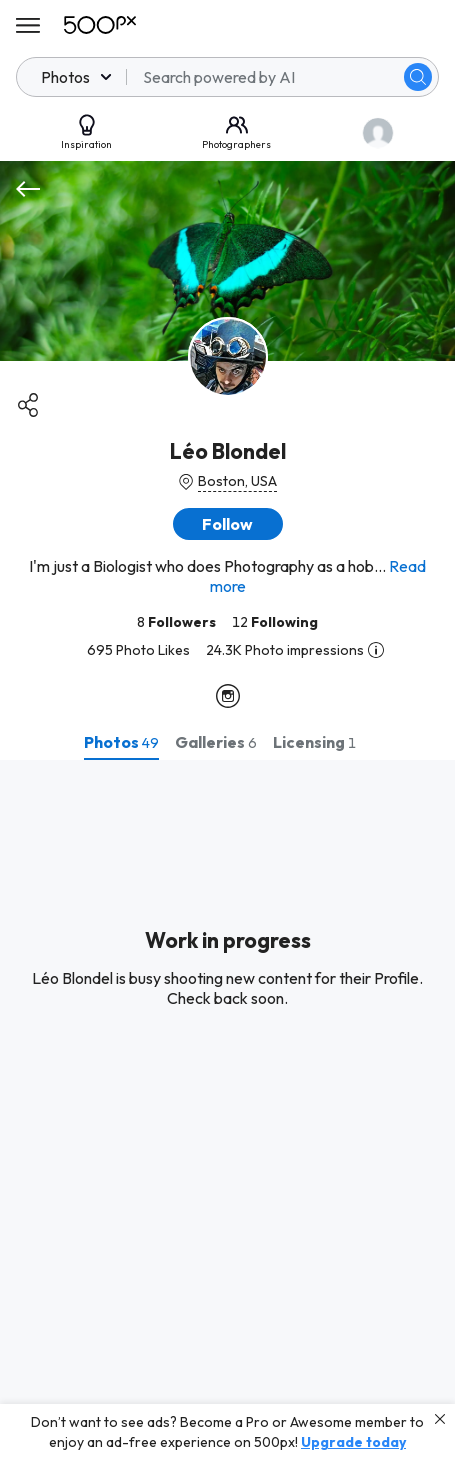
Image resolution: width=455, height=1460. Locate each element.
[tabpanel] (227, 1110)
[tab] (121, 742)
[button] (228, 524)
